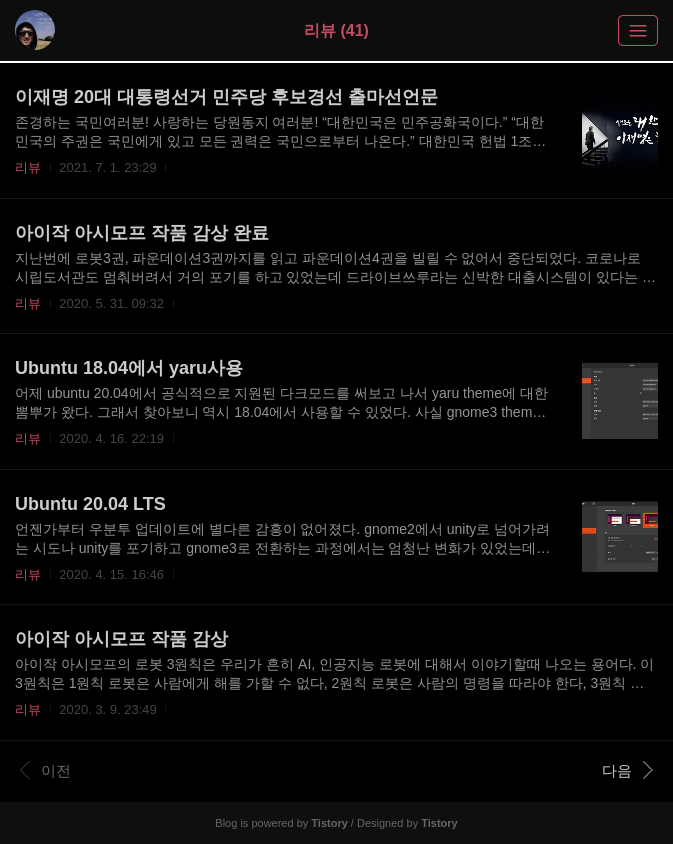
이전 (45, 770)
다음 (627, 770)
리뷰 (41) (336, 30)
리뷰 (28, 167)
